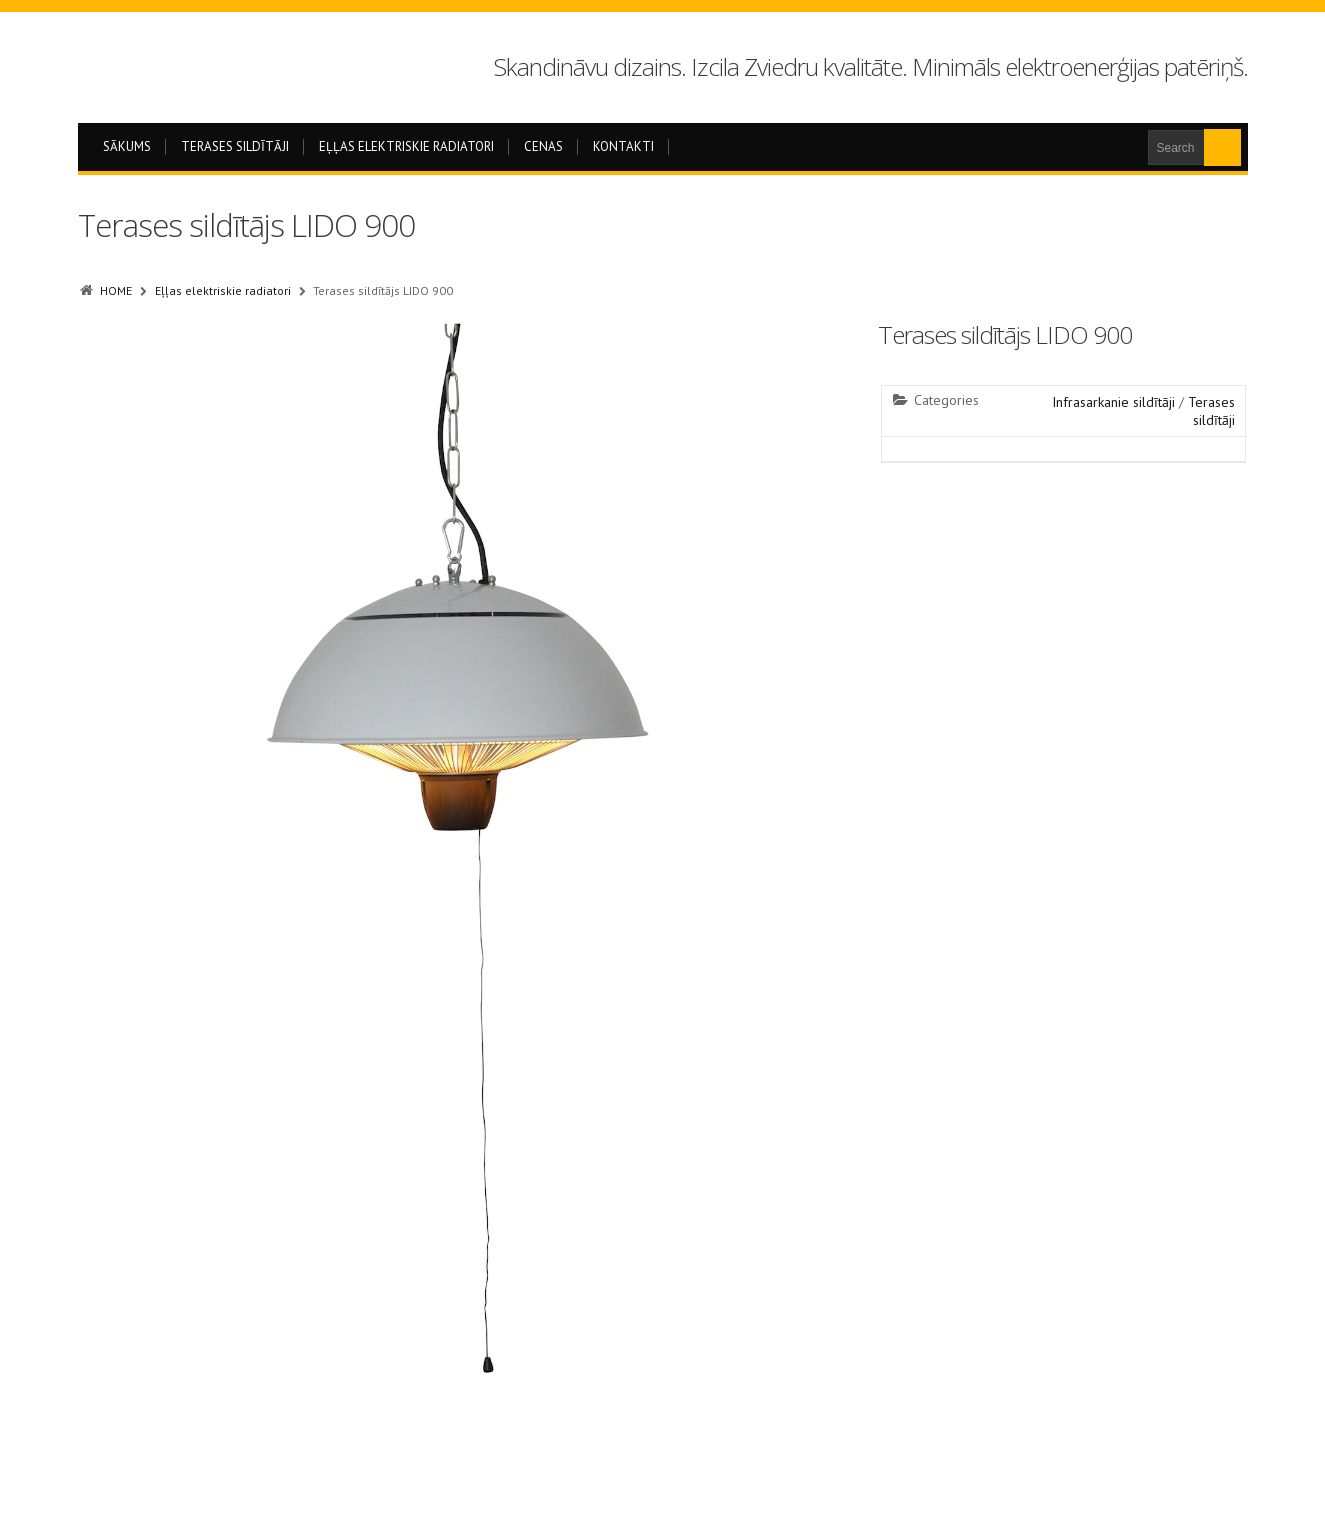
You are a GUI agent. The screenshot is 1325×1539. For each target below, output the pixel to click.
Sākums (127, 146)
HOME (116, 290)
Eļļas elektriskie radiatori (406, 146)
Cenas (543, 146)
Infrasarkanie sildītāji (1113, 402)
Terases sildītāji (235, 146)
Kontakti (623, 146)
